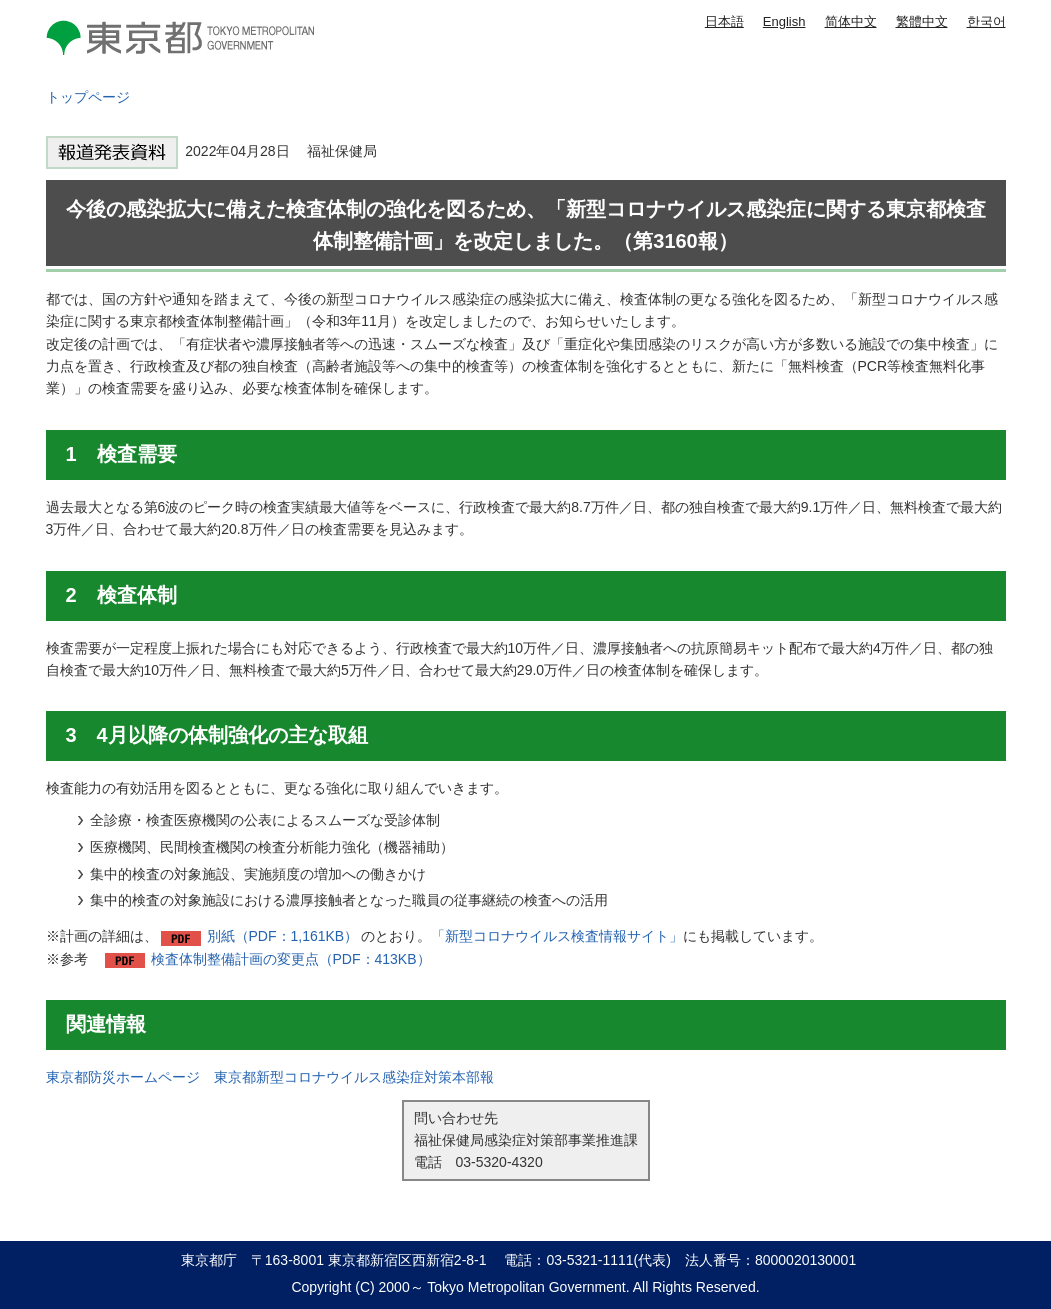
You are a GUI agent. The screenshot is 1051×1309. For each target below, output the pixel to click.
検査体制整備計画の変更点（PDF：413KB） (291, 959)
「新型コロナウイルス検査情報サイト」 (557, 936)
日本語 (724, 21)
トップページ (88, 97)
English (784, 21)
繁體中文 (922, 21)
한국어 (986, 21)
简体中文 (851, 21)
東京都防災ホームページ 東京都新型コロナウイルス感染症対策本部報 (270, 1077)
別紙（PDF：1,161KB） (283, 936)
